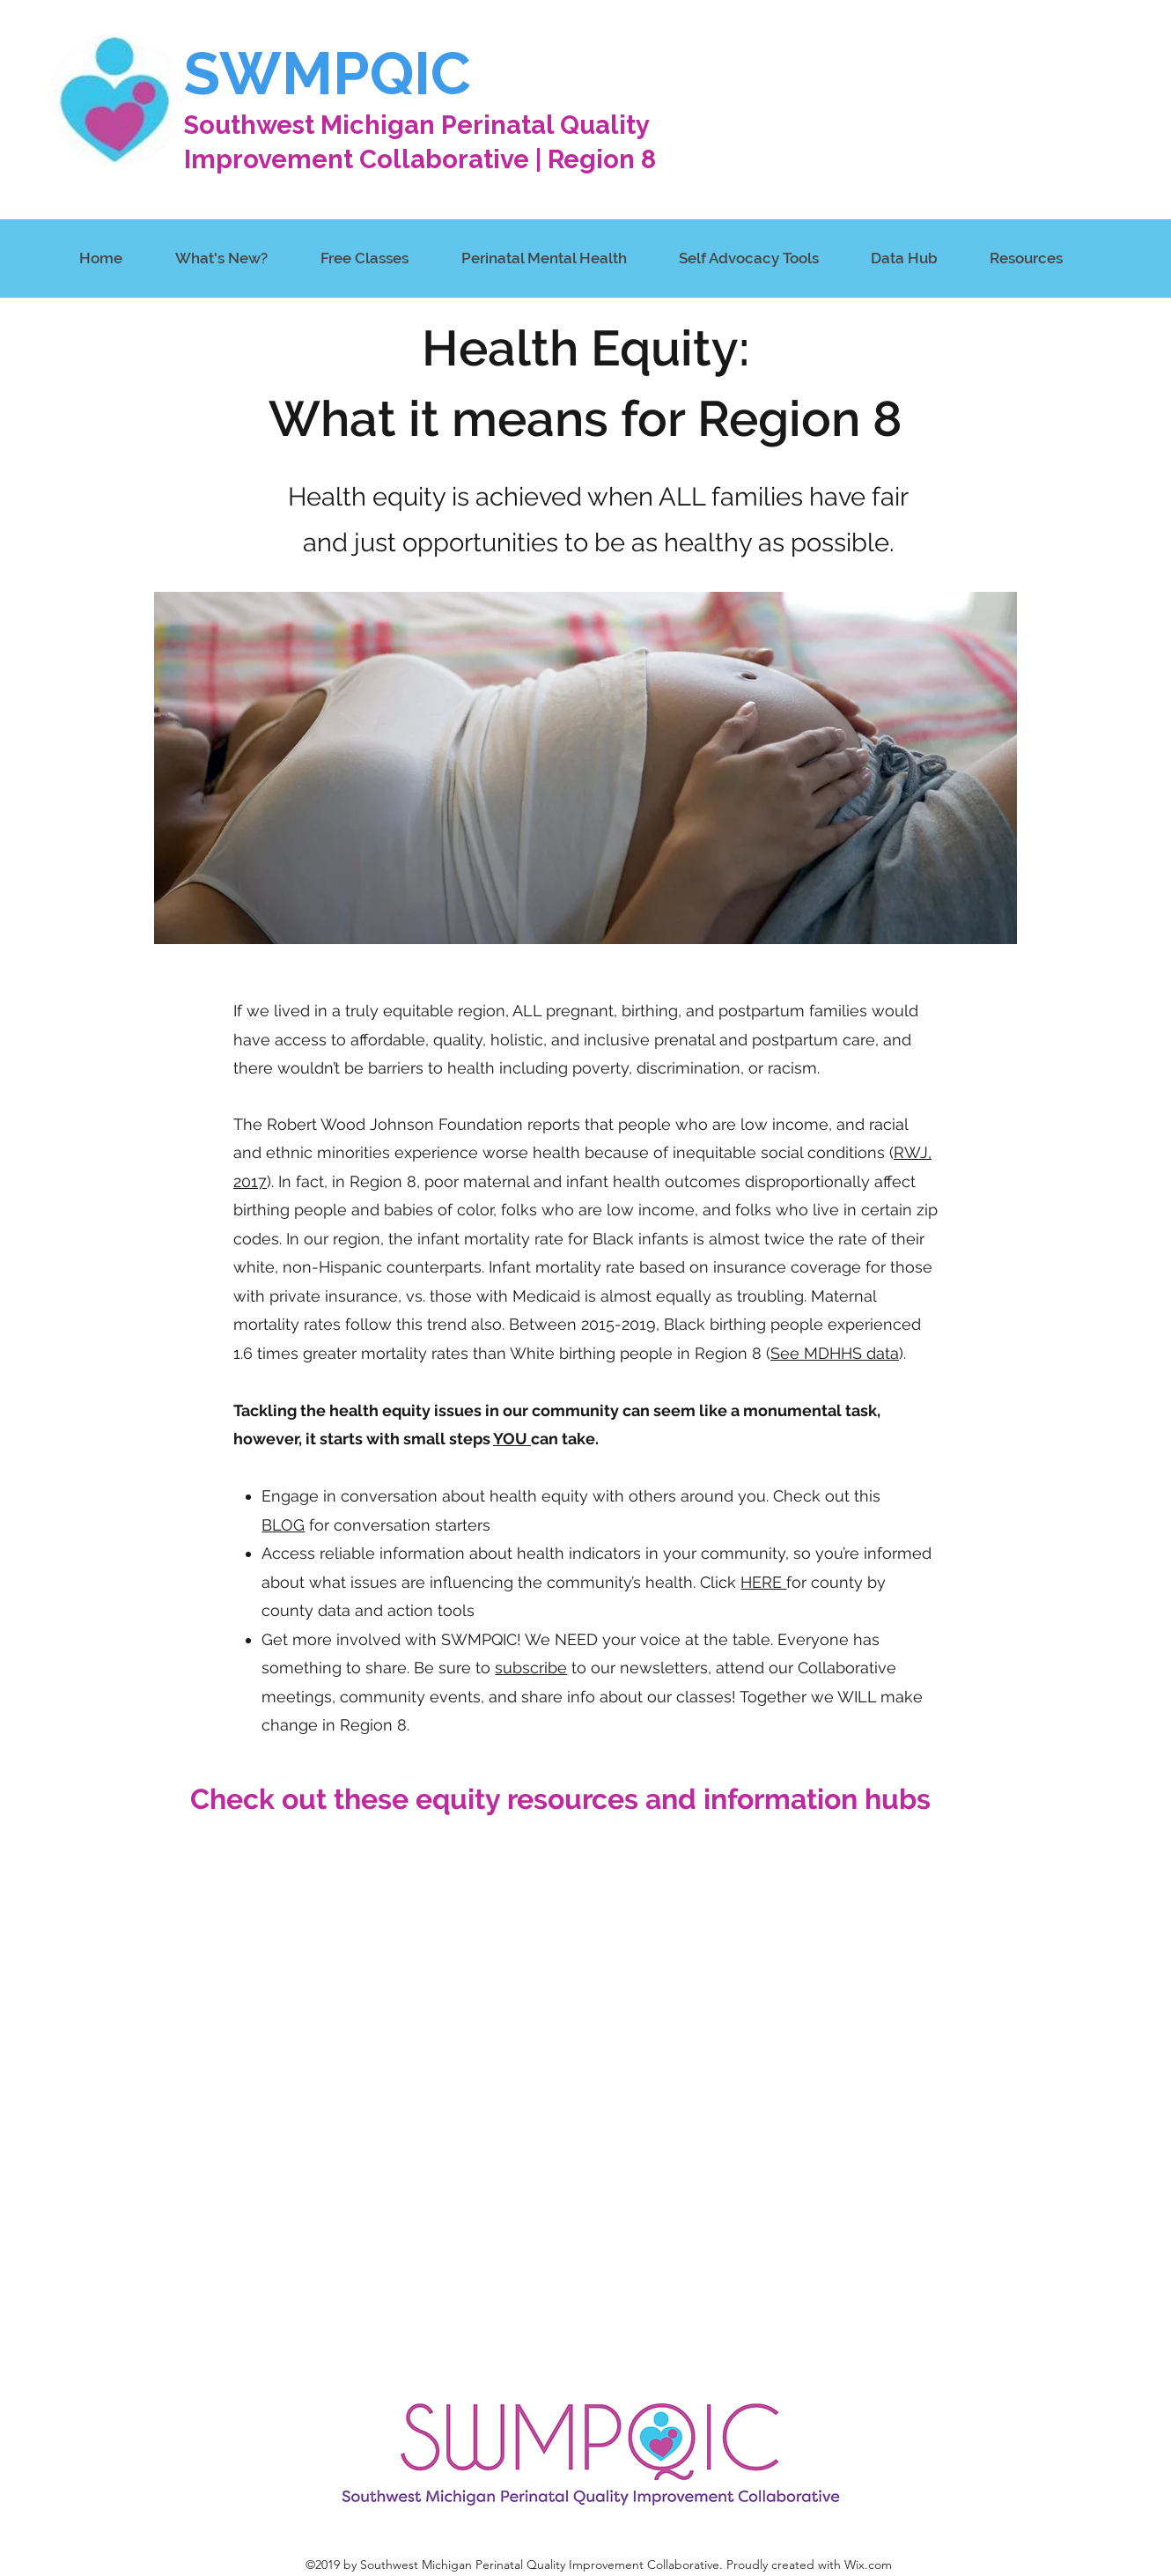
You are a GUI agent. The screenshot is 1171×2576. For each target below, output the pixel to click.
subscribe (531, 1667)
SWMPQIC (327, 73)
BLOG (283, 1525)
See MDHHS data (834, 1353)
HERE (763, 1582)
